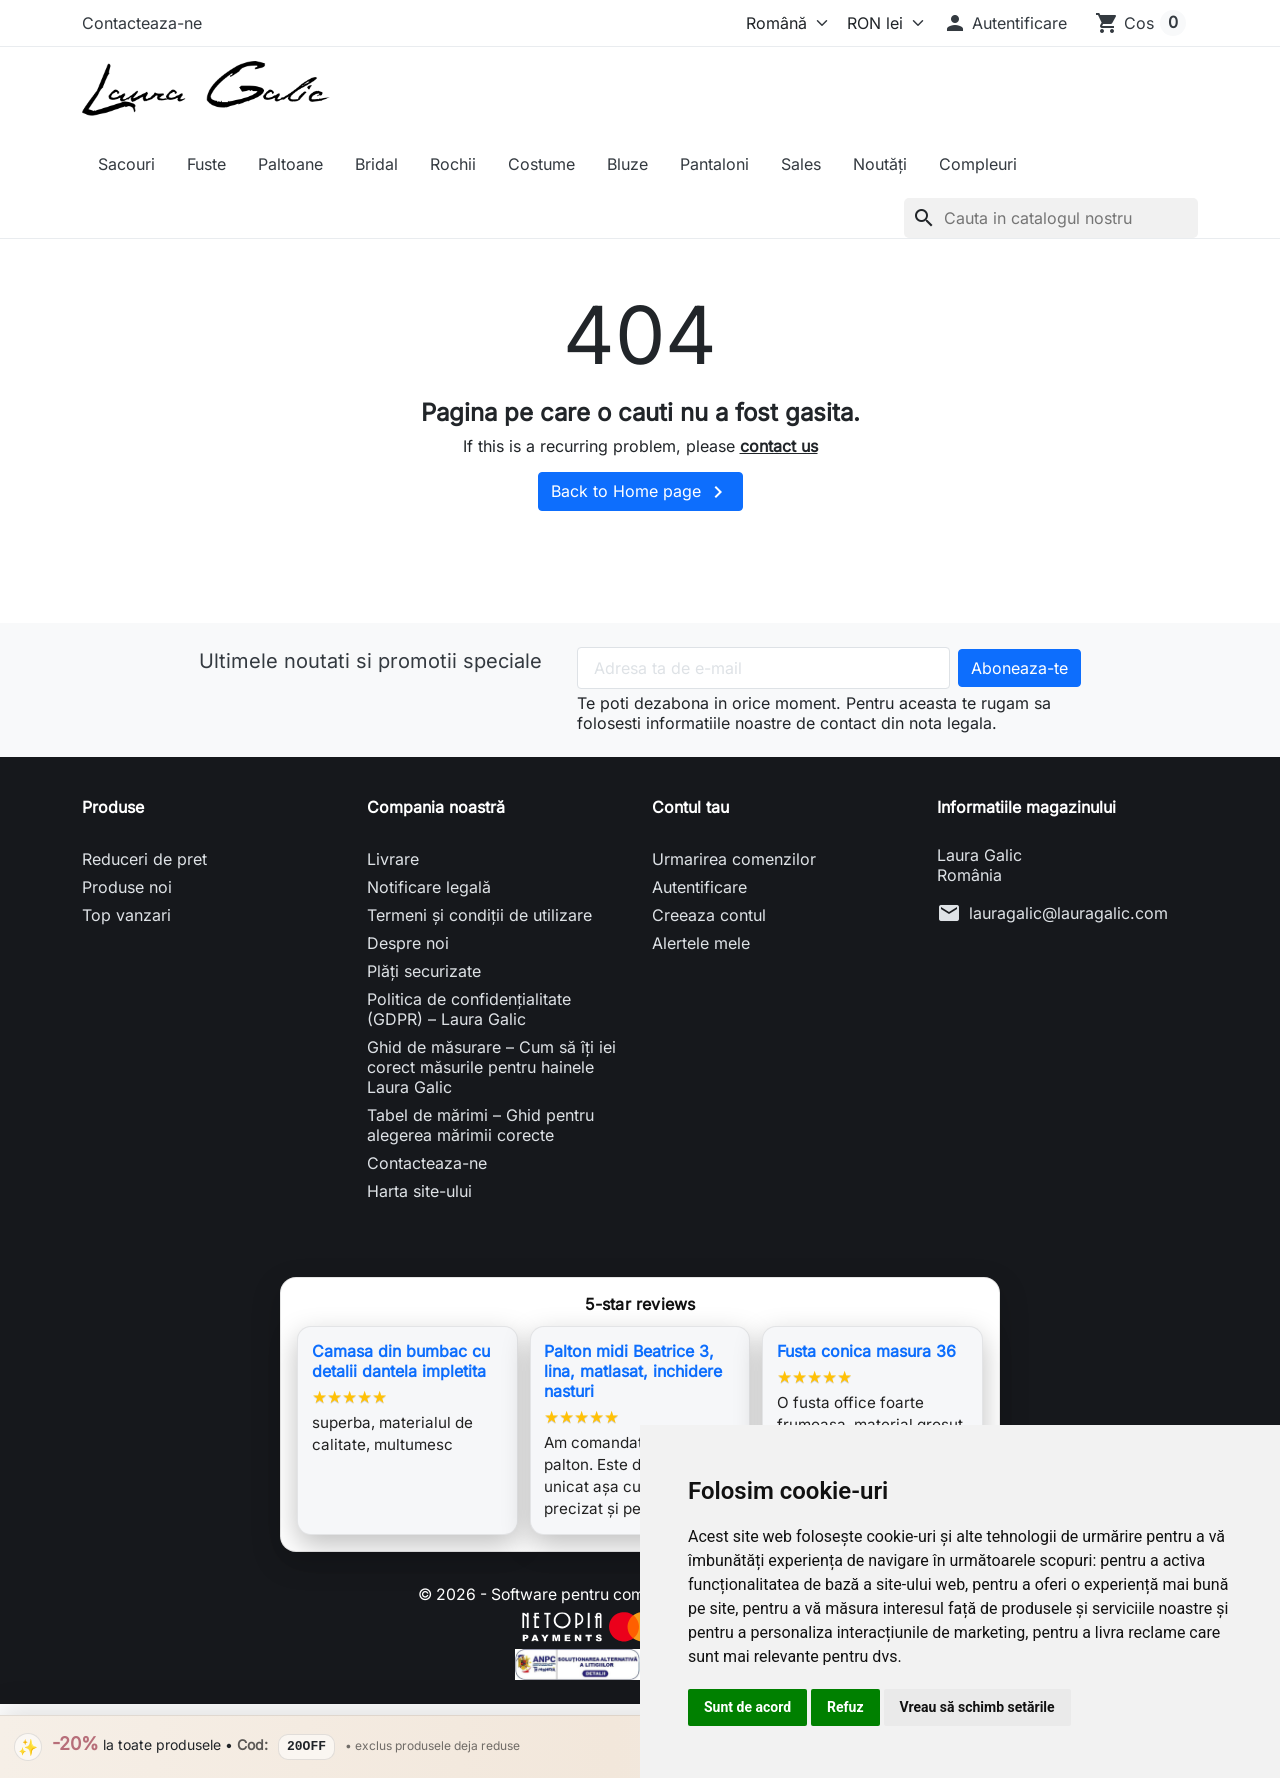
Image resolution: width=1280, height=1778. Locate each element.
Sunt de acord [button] (747, 1707)
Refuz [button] (845, 1707)
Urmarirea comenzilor (734, 859)
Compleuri (978, 164)
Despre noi (408, 943)
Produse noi (127, 887)
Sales (801, 164)
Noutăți (880, 164)
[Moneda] (881, 23)
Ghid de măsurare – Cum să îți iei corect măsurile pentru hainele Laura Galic (491, 1067)
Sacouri (126, 164)
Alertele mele (701, 943)
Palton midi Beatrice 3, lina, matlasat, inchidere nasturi (633, 1371)
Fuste (206, 164)
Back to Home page (640, 492)
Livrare (393, 859)
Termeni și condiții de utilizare (479, 915)
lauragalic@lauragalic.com (1068, 913)
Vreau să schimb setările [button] (977, 1707)
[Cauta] (1051, 218)
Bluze (627, 164)
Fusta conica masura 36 (866, 1351)
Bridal (376, 164)
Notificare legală (429, 887)
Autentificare (699, 887)
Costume (541, 164)
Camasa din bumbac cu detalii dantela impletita (401, 1361)
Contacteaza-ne (142, 23)
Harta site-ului (419, 1191)
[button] (1005, 23)
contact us (779, 446)
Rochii (453, 164)
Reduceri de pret (144, 859)
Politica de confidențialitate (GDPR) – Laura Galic (469, 1009)
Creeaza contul (709, 915)
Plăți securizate (424, 971)
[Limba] (782, 23)
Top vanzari (126, 915)
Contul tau (690, 807)
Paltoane (290, 164)
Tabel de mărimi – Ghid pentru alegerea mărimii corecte (480, 1125)
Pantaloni (714, 164)
